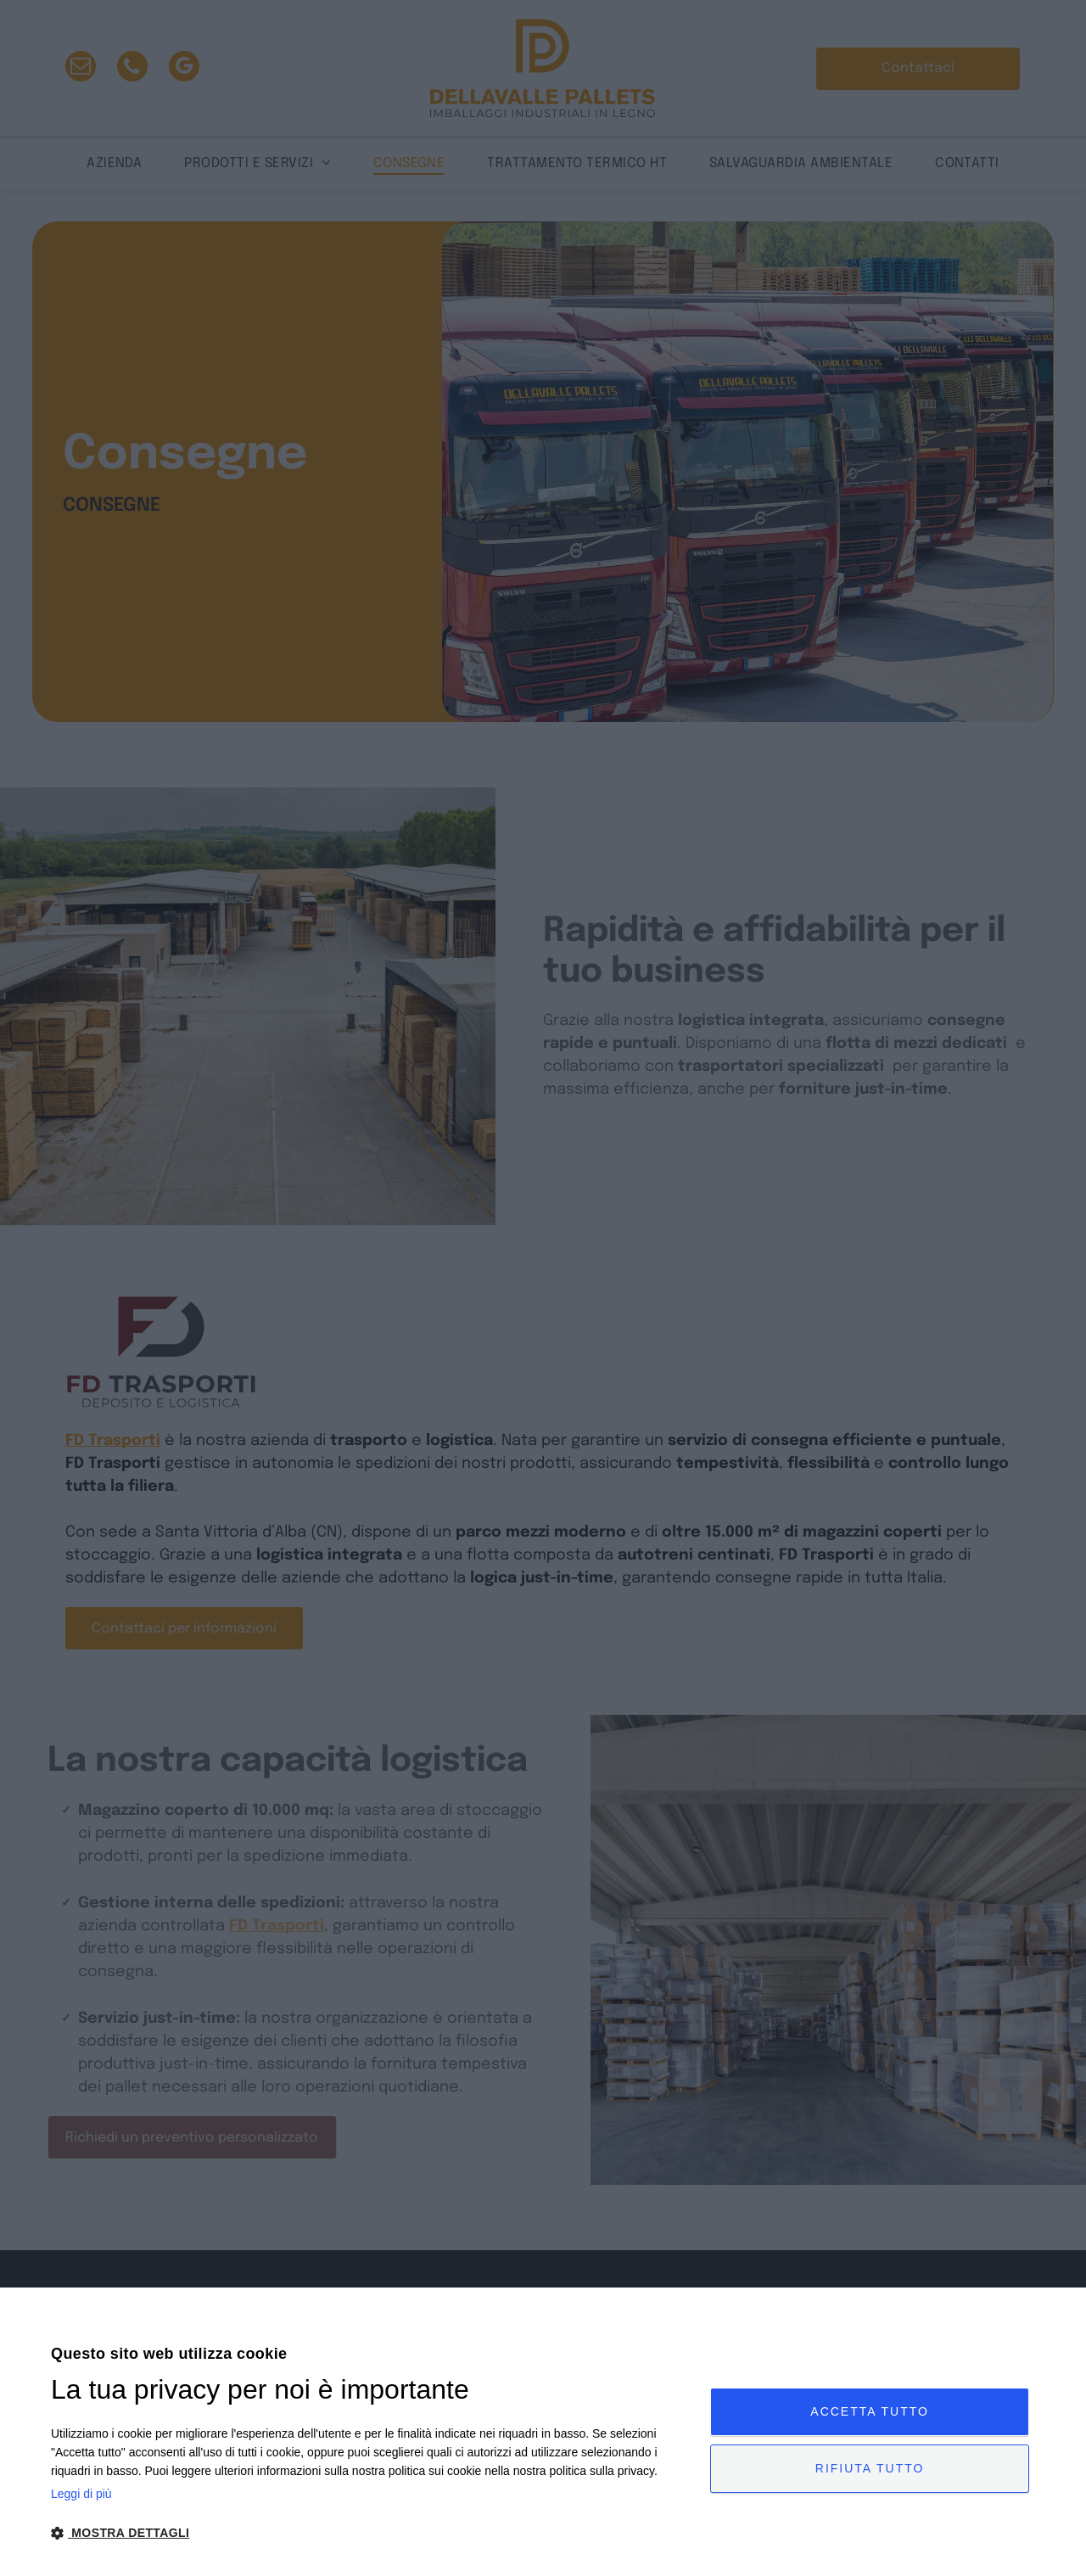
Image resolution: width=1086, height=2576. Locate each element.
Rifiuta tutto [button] (870, 2468)
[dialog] (543, 2432)
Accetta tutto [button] (869, 2411)
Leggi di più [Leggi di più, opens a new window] (81, 2493)
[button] (371, 2532)
